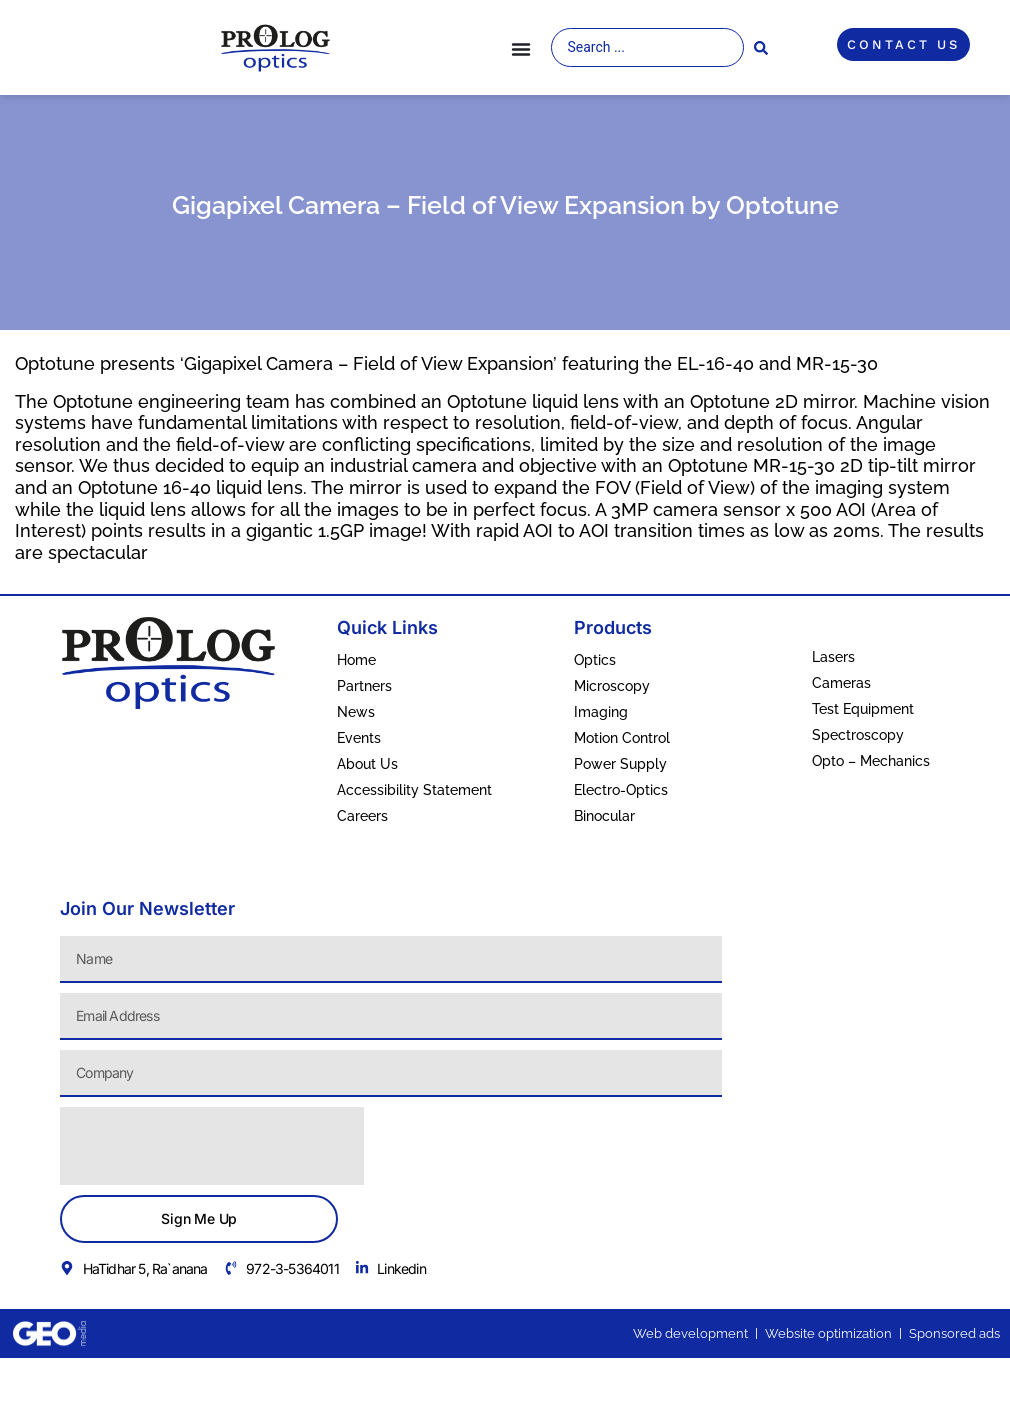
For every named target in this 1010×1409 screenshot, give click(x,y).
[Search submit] (761, 48)
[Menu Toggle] (521, 49)
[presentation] (212, 1146)
